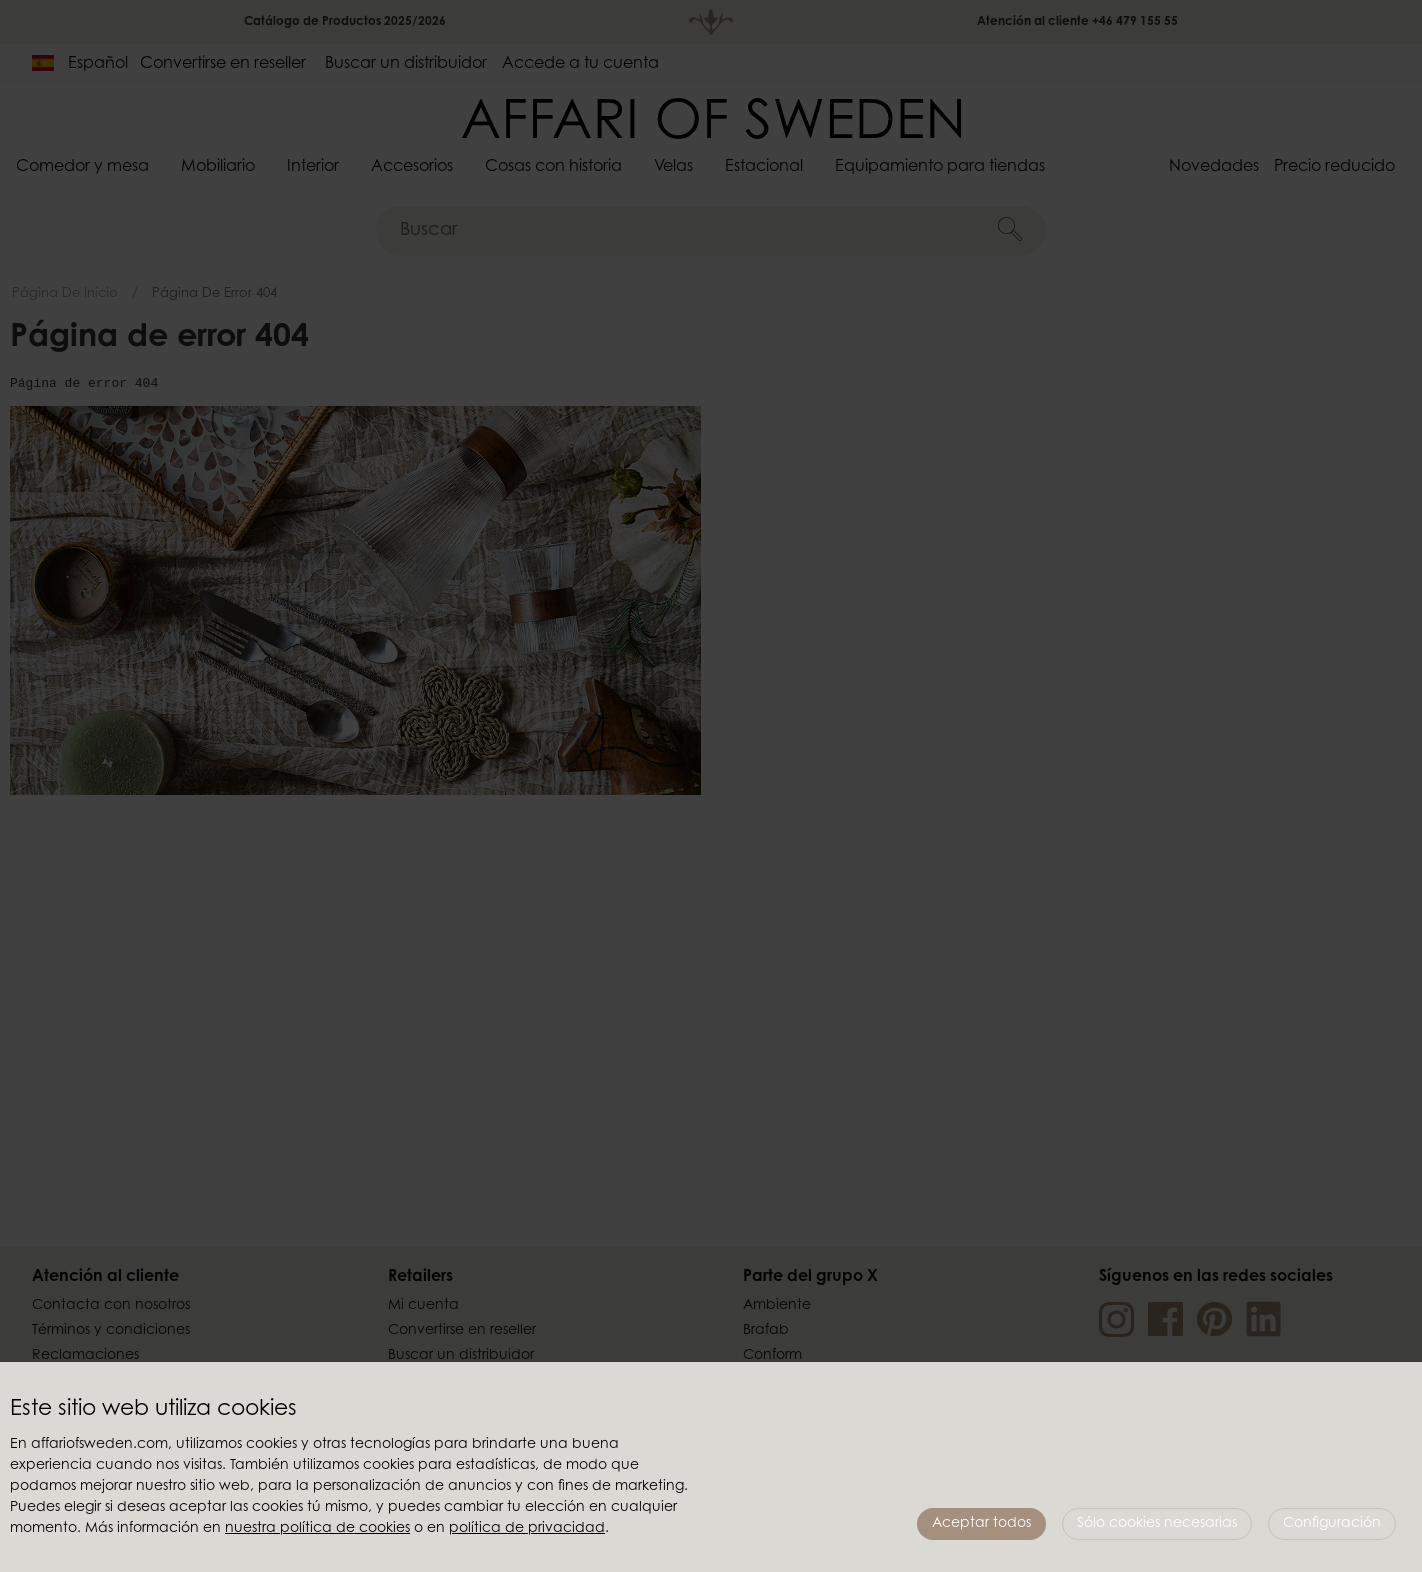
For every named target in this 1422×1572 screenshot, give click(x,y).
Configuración (1332, 1524)
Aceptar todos (981, 1524)
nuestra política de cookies (317, 1529)
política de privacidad (527, 1529)
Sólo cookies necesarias (1157, 1524)
